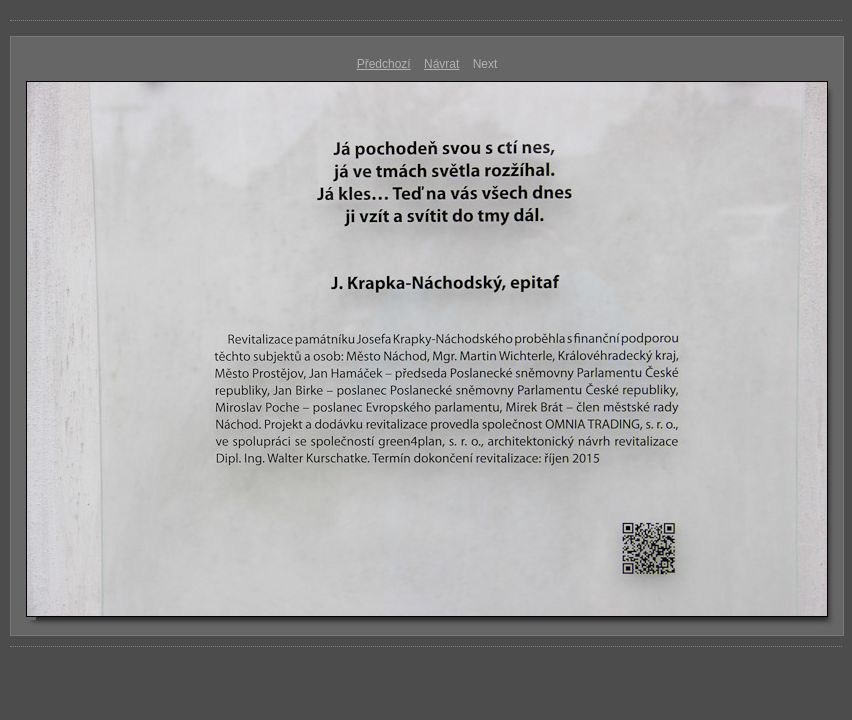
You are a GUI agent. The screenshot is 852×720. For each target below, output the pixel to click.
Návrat (441, 64)
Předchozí (384, 64)
